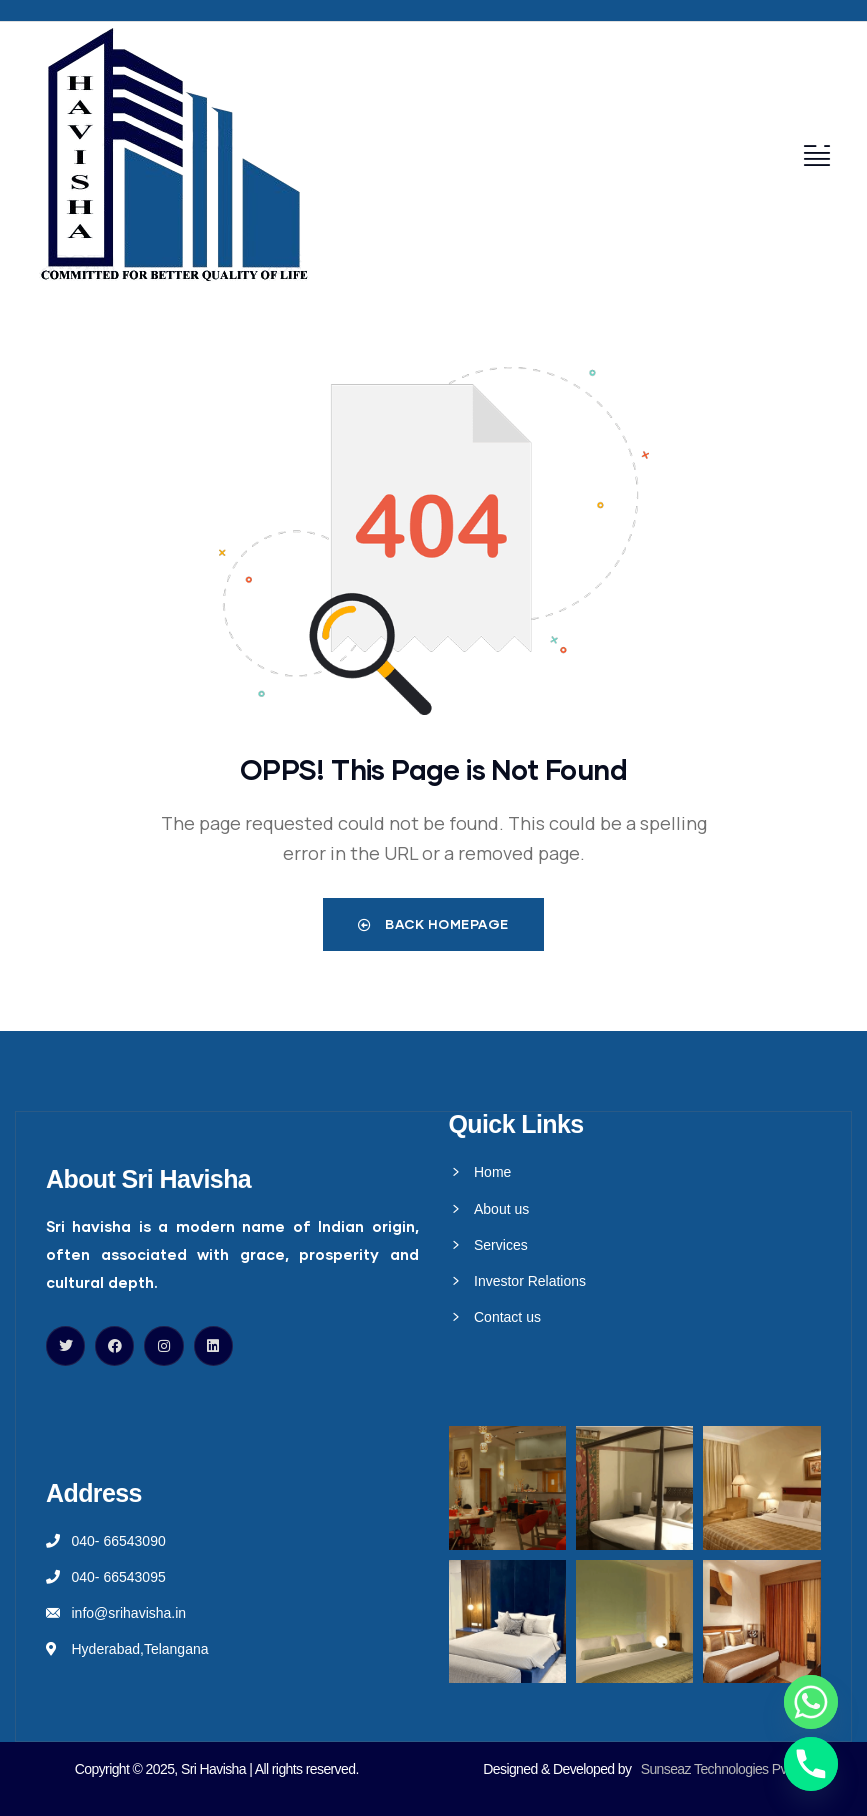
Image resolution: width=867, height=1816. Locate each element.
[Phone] (811, 1764)
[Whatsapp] (811, 1702)
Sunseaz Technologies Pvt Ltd (726, 1769)
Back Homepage (433, 924)
